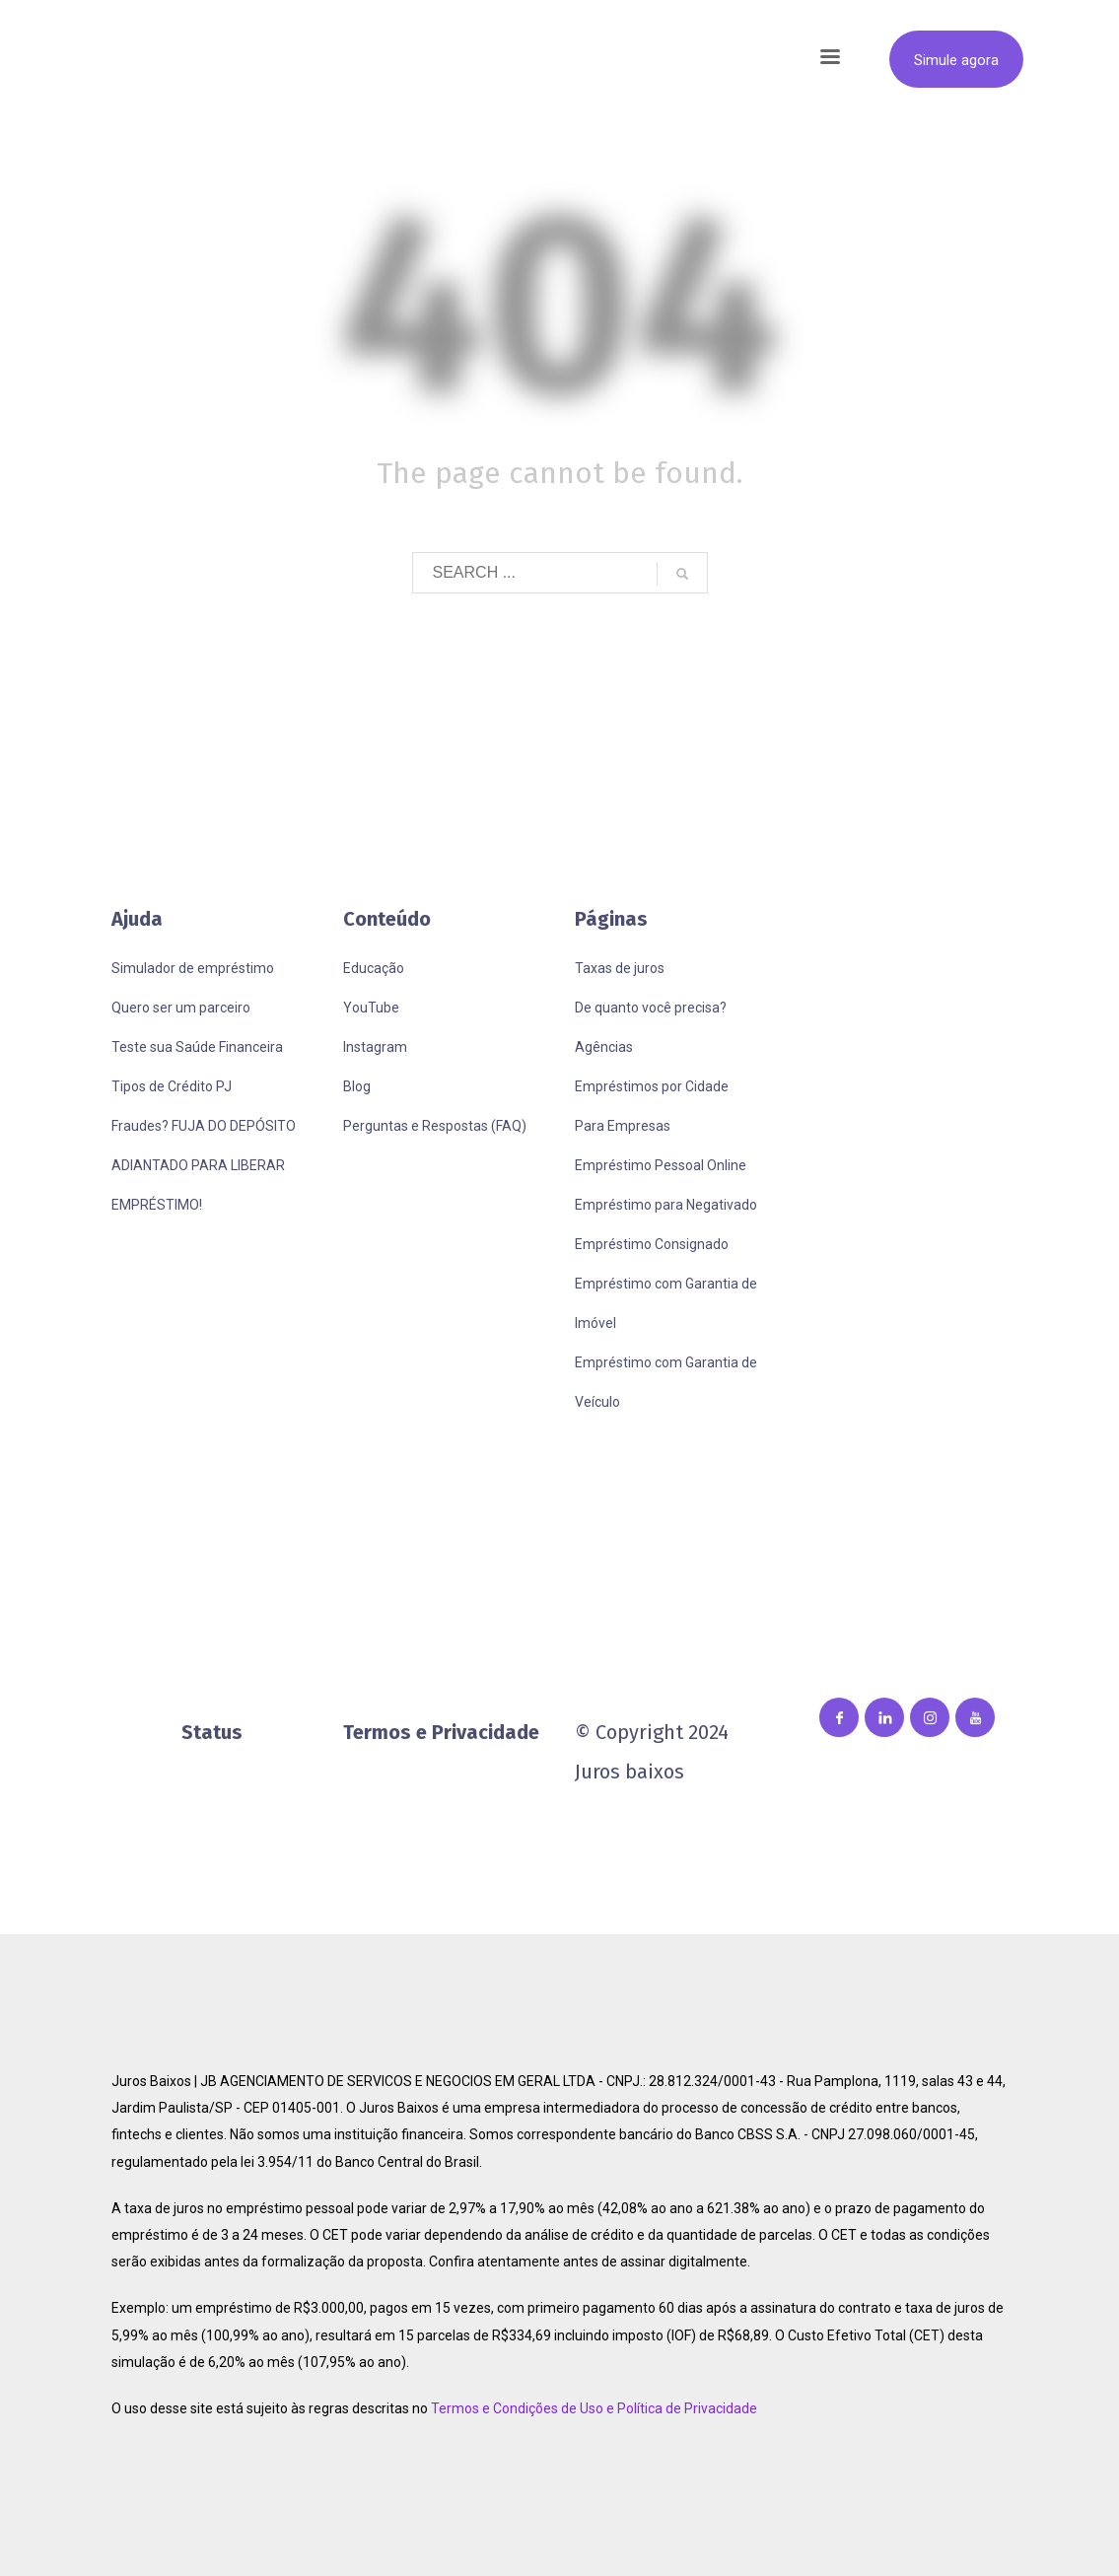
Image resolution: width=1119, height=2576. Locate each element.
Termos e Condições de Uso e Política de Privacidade (594, 2408)
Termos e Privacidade (441, 1732)
